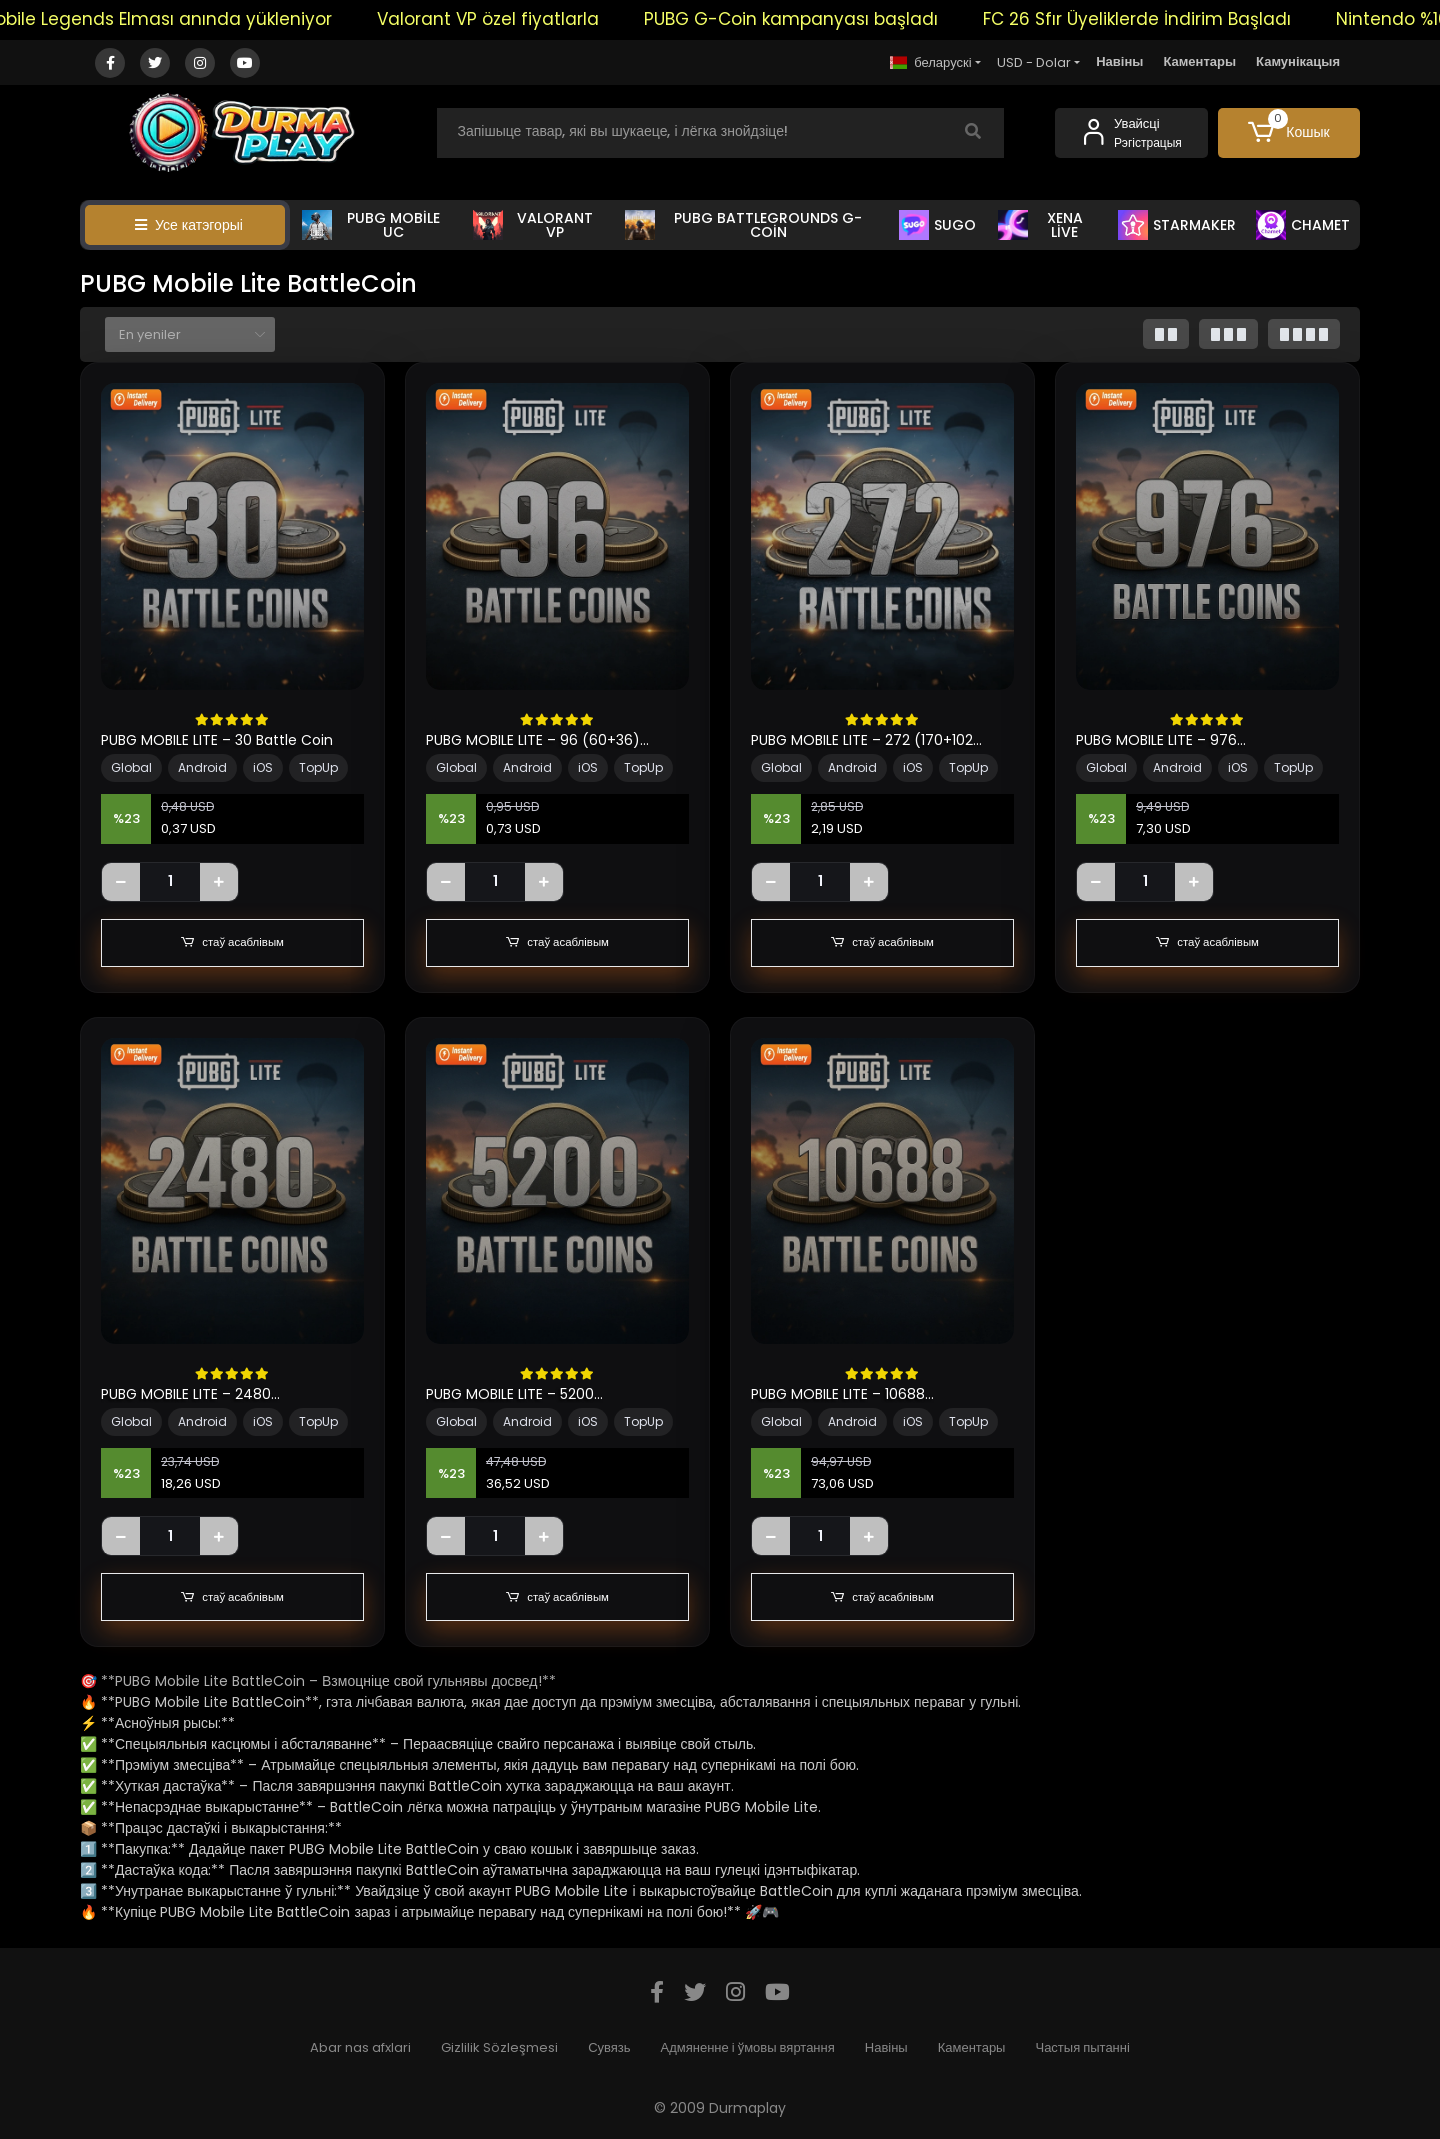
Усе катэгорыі (189, 225)
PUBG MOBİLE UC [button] (371, 225)
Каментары (1199, 61)
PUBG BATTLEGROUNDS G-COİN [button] (743, 225)
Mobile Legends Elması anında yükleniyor (202, 19)
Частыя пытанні (1082, 2047)
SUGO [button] (937, 225)
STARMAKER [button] (1177, 225)
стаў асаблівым (232, 943)
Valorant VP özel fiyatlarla (534, 19)
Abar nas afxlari (360, 2047)
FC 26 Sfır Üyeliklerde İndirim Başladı (1183, 19)
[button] (1289, 133)
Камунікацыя (1298, 61)
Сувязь (609, 2047)
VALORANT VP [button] (533, 225)
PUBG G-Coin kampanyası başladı (837, 19)
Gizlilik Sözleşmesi (499, 2047)
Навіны (1119, 61)
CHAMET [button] (1303, 225)
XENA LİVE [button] (1040, 225)
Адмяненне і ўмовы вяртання (748, 2047)
